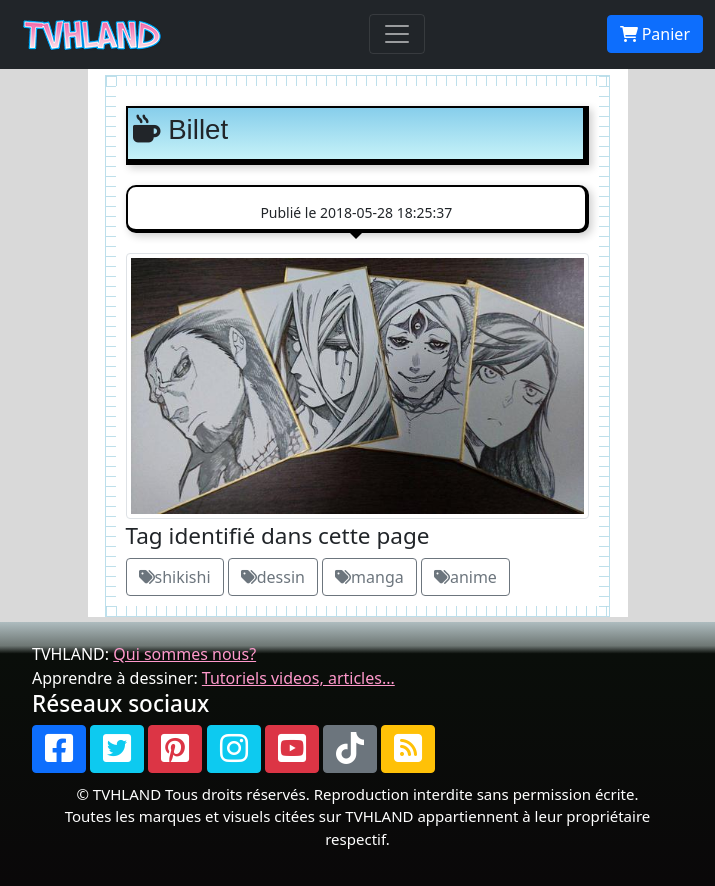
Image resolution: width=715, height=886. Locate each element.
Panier (655, 34)
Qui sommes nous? (184, 654)
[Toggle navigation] (397, 34)
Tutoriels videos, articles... (298, 678)
